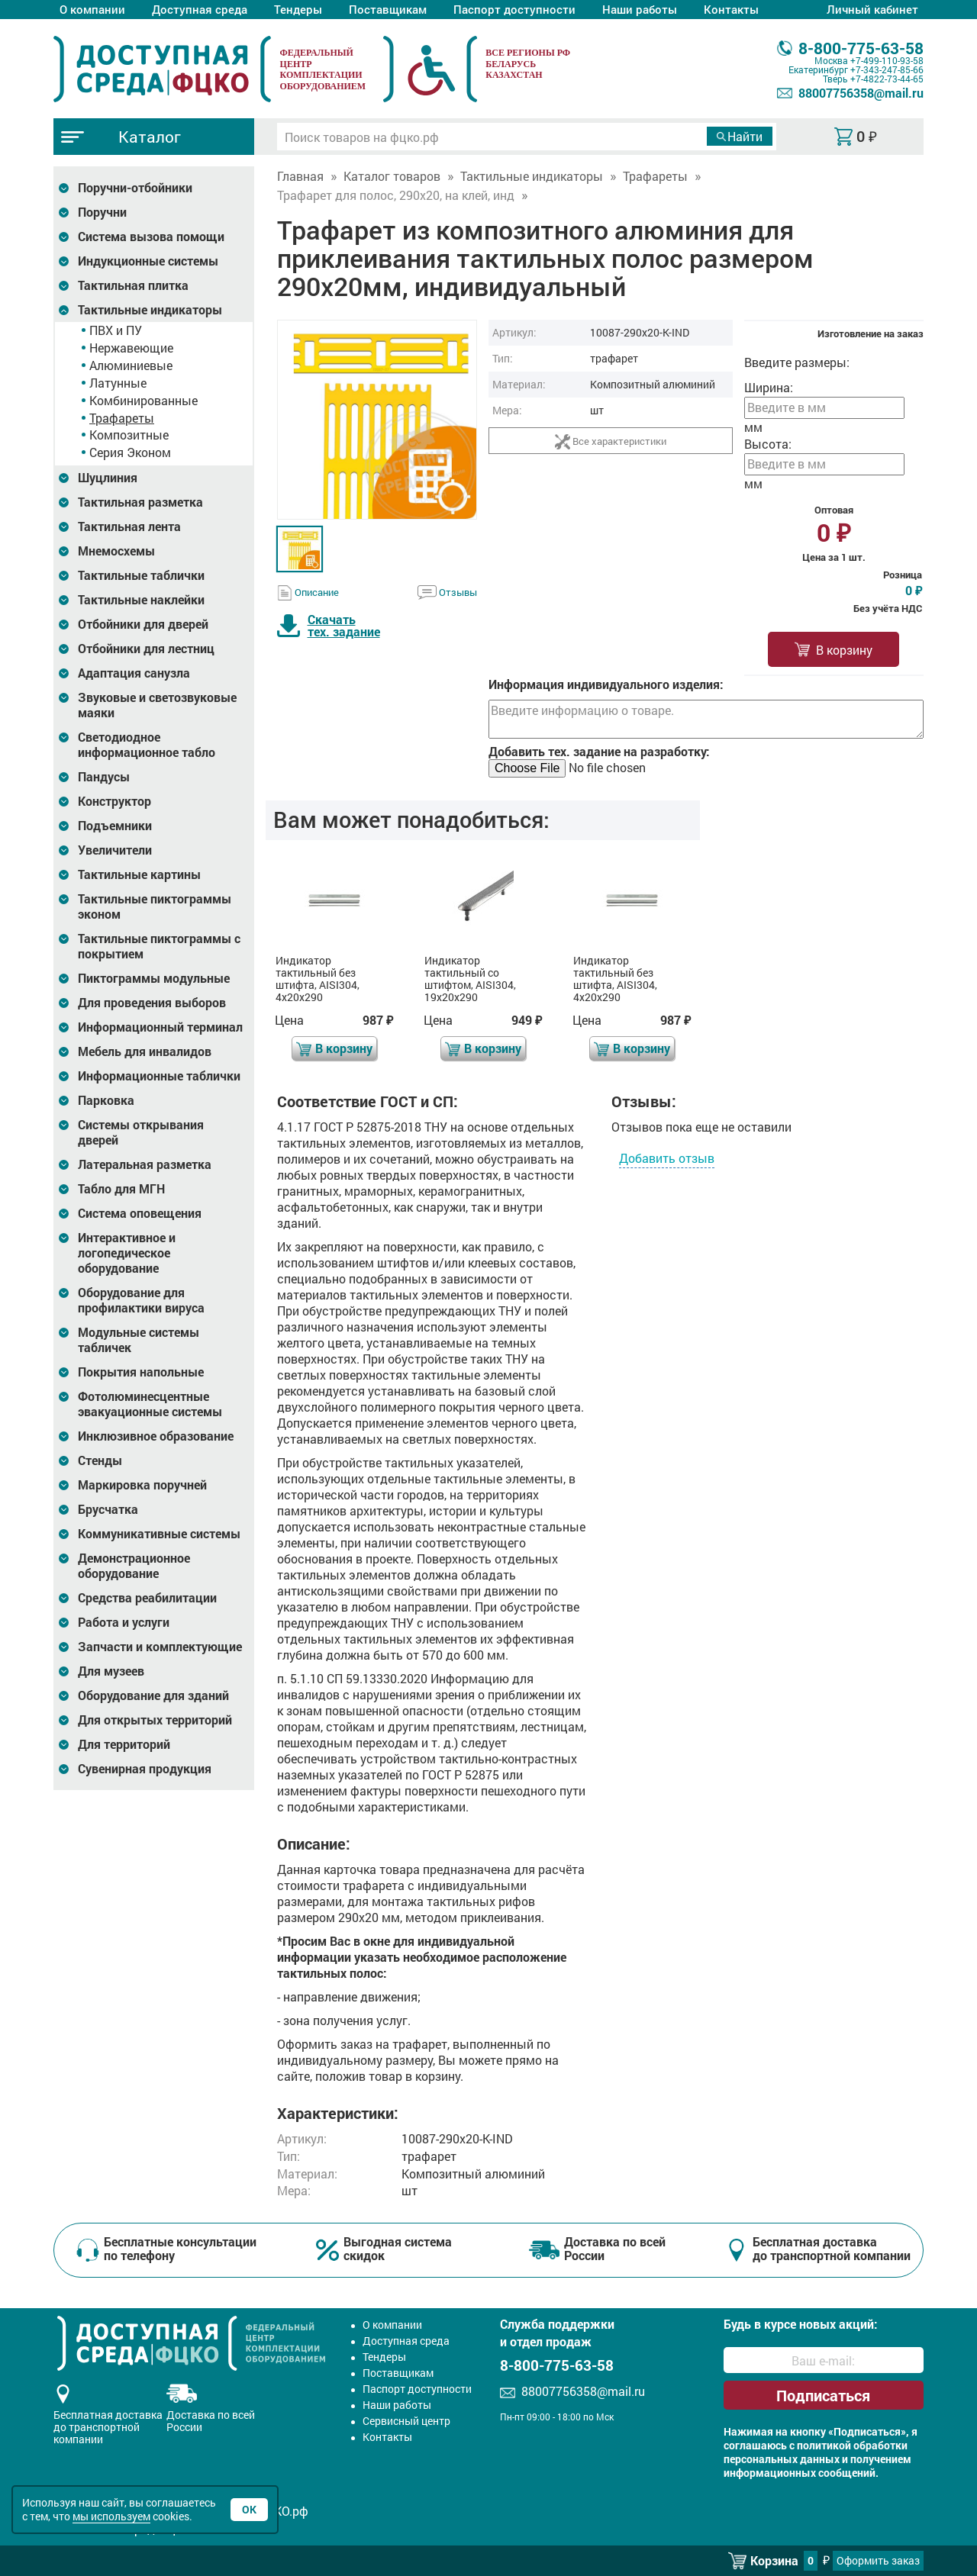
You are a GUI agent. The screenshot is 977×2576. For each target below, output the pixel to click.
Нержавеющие (131, 348)
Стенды (100, 1460)
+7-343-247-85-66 (887, 69)
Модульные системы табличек (138, 1340)
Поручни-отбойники (135, 187)
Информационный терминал (160, 1027)
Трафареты (121, 418)
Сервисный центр (406, 2420)
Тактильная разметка (140, 502)
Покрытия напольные (141, 1372)
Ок (249, 2509)
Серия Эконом (130, 452)
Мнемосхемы (116, 551)
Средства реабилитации (147, 1597)
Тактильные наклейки (141, 599)
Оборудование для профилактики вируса (141, 1300)
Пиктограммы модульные (154, 978)
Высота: (768, 444)
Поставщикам (388, 9)
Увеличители (115, 850)
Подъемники (115, 825)
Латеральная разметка (144, 1164)
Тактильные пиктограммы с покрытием (159, 946)
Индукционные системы (148, 261)
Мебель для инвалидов (144, 1051)
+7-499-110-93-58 (887, 60)
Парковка (106, 1100)
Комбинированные (143, 400)
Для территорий (124, 1744)
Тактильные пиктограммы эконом (154, 906)
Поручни (102, 212)
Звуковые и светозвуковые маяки (157, 705)
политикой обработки (852, 2445)
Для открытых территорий (155, 1720)
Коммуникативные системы (159, 1533)
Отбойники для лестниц (146, 648)
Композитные (129, 435)
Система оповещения (140, 1213)
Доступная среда (199, 9)
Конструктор (114, 801)
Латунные (118, 383)
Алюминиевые (131, 365)
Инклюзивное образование (156, 1436)
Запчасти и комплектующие (160, 1646)
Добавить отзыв (666, 1158)
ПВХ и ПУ (115, 330)
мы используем (111, 2516)
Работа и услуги (123, 1622)
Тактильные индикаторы (150, 309)
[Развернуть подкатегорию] (64, 188)
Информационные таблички (159, 1076)
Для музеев (111, 1671)
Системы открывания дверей (141, 1132)
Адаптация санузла (134, 673)
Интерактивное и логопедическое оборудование (127, 1253)
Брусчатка (108, 1509)
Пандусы (104, 776)
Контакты (731, 9)
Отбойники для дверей (143, 624)
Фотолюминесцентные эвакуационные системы (150, 1404)
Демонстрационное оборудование (134, 1565)
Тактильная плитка (133, 285)
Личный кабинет (872, 9)
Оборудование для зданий (153, 1695)
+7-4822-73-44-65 (887, 78)
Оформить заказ (878, 2560)
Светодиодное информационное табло (146, 744)
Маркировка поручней (142, 1484)
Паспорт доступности (514, 9)
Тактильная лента (129, 526)
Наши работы (639, 9)
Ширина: (768, 387)
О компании (92, 9)
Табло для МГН (121, 1188)
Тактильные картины (139, 874)
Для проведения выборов (152, 1002)
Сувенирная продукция (144, 1768)
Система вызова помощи (151, 236)
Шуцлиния (107, 477)
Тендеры (298, 9)
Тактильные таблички (141, 575)
